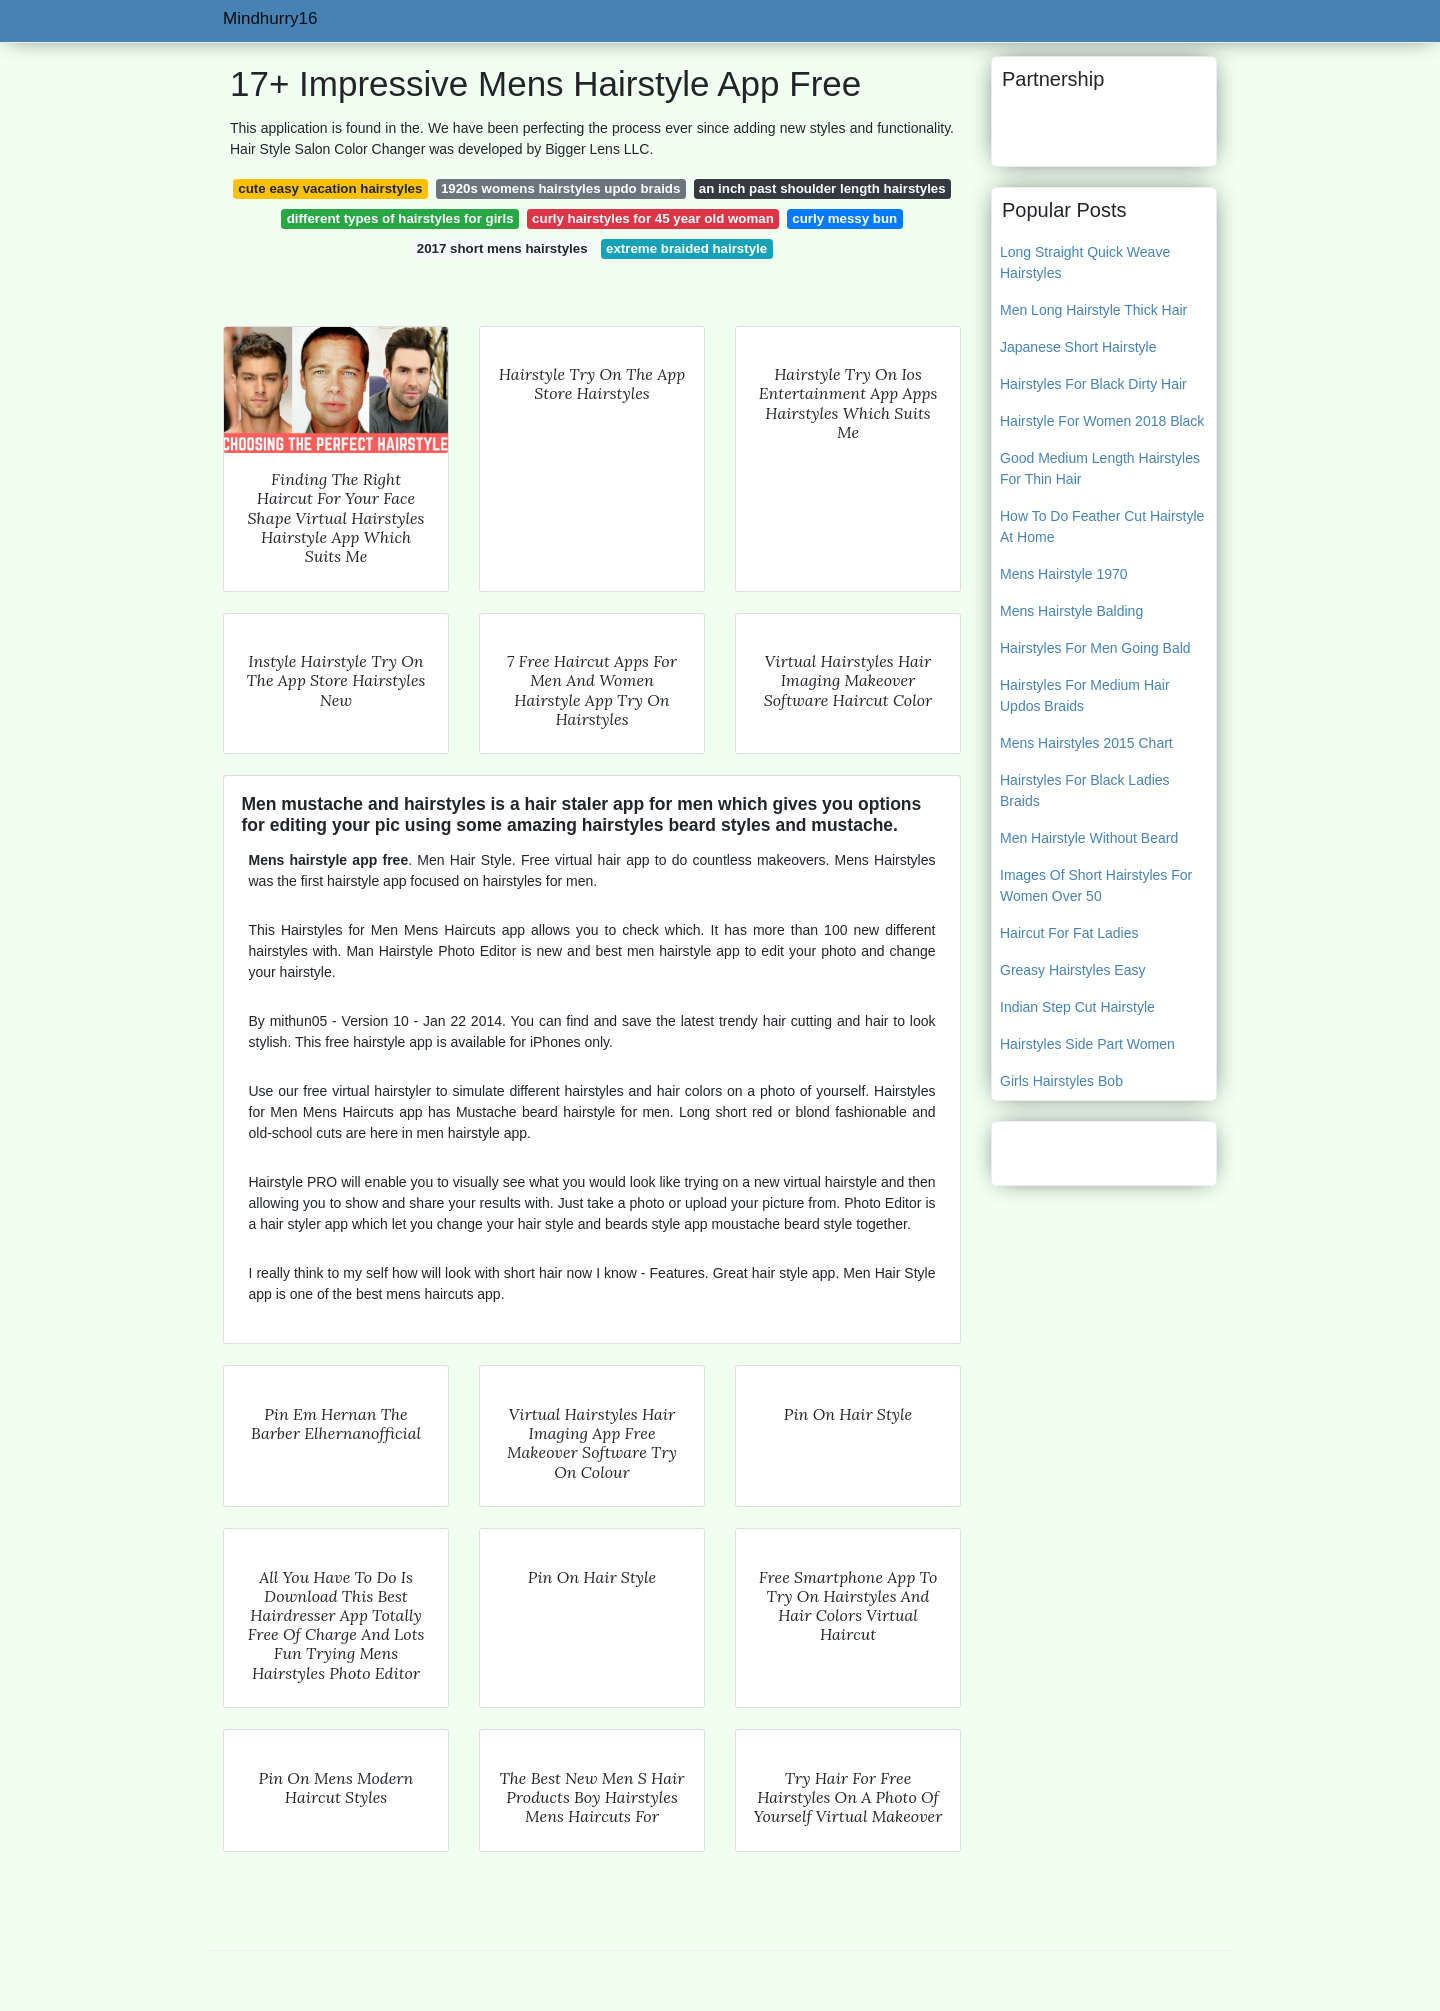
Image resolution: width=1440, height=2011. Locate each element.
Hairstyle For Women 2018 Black (1102, 421)
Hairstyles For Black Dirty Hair (1093, 384)
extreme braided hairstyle (686, 248)
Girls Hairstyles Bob (1061, 1081)
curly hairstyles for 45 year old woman (653, 218)
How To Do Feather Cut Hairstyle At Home (1102, 526)
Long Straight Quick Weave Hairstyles (1085, 262)
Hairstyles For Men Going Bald (1095, 648)
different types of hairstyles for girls (400, 218)
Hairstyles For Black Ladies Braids (1085, 790)
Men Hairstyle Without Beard (1089, 838)
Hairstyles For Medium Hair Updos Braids (1085, 695)
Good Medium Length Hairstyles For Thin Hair (1100, 468)
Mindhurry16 (270, 18)
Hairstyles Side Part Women (1087, 1044)
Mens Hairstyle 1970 (1064, 574)
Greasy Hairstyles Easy (1072, 970)
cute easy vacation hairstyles (330, 188)
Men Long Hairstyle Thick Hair (1093, 310)
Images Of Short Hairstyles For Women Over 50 (1096, 885)
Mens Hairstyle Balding (1071, 611)
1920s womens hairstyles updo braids (560, 188)
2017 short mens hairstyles (502, 248)
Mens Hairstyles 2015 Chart (1086, 743)
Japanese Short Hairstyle (1078, 347)
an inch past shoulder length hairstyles (822, 188)
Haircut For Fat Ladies (1069, 933)
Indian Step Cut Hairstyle (1077, 1007)
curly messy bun (844, 218)
